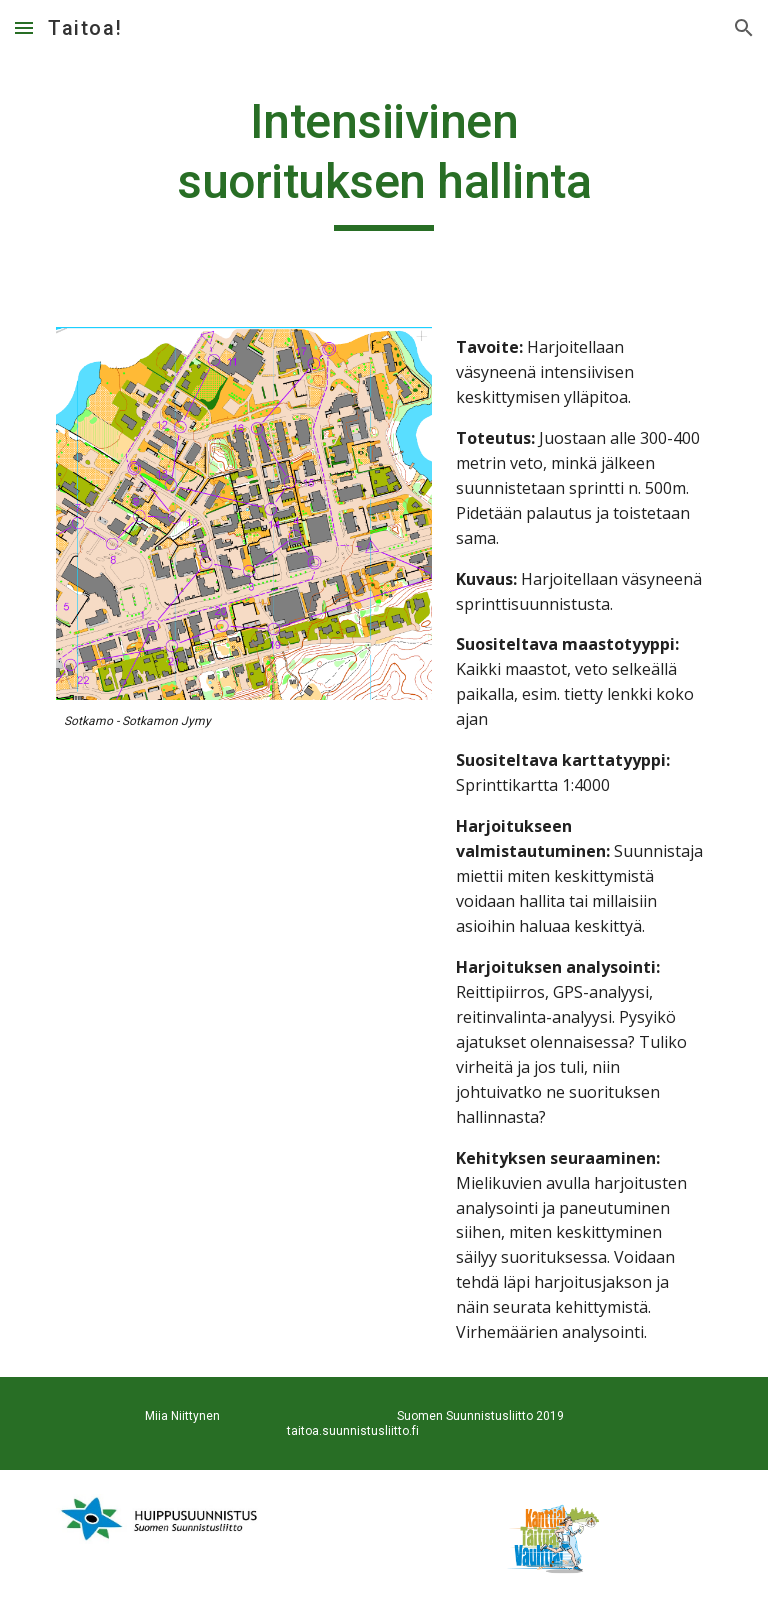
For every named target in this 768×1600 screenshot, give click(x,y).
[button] (24, 27)
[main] (383, 161)
